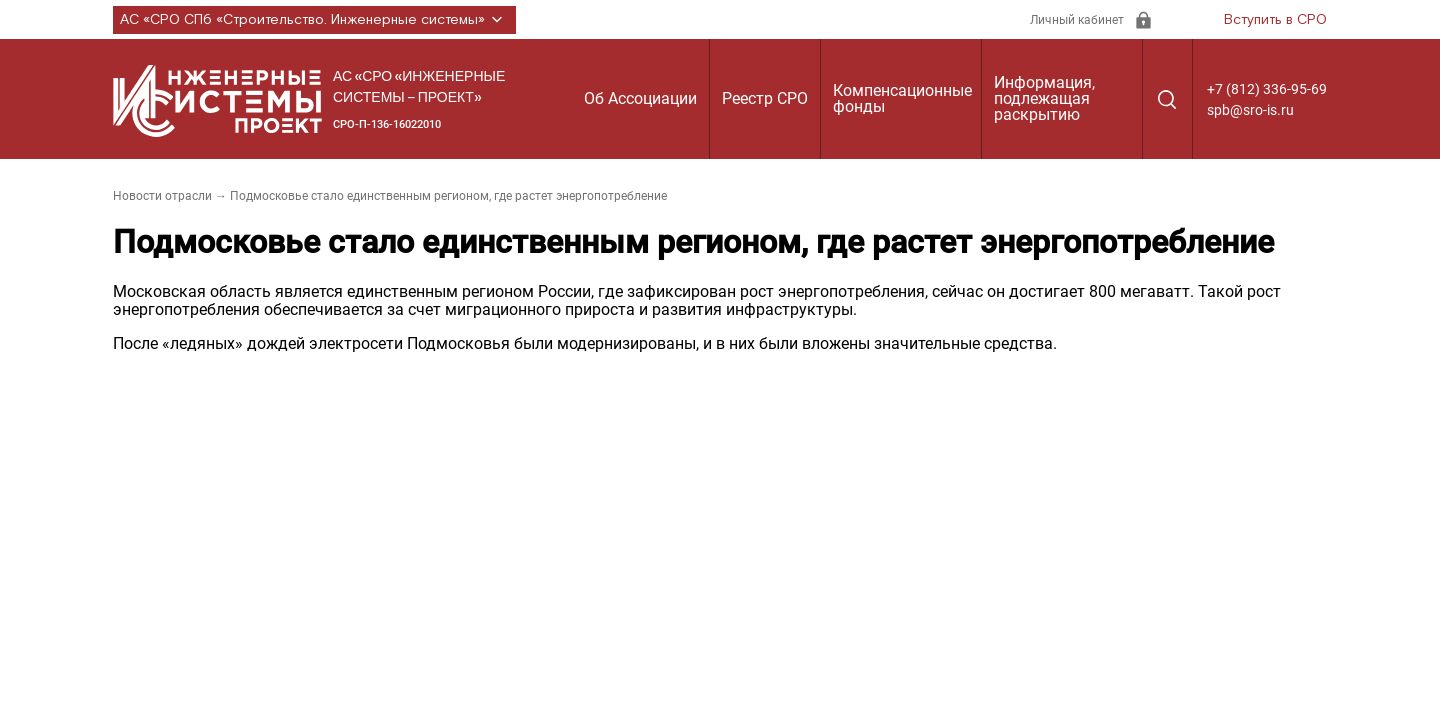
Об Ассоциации (640, 98)
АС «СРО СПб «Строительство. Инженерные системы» (314, 20)
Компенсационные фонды (902, 98)
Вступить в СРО (1275, 20)
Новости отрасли (162, 196)
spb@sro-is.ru (1250, 110)
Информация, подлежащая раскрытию (1044, 98)
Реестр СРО (765, 98)
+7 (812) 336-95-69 (1267, 89)
